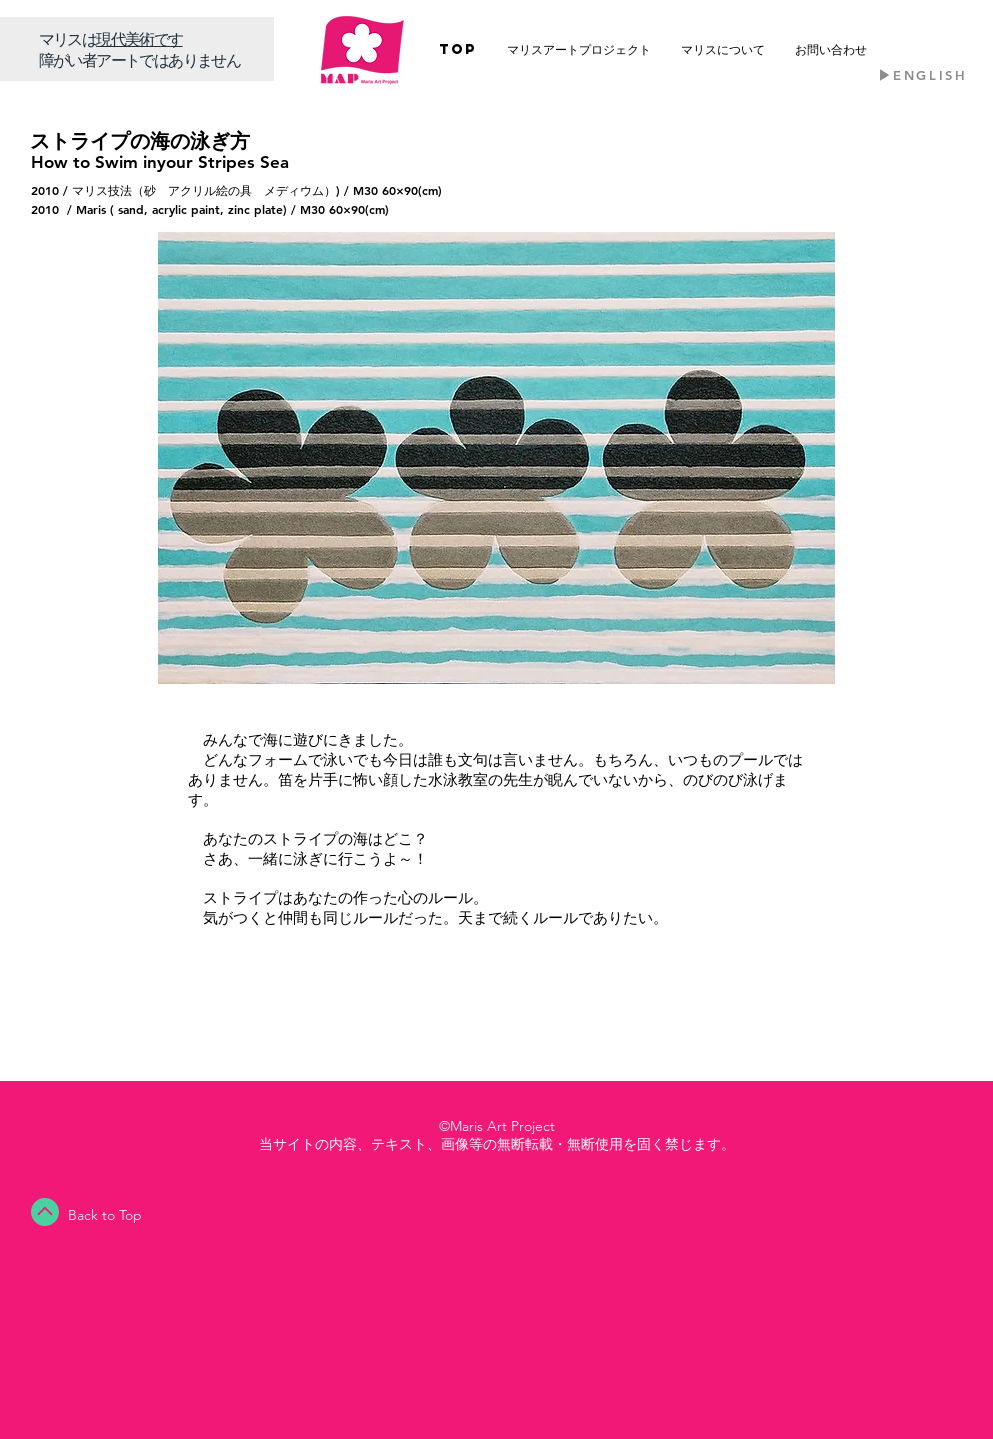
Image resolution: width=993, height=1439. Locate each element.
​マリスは (68, 38)
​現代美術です (139, 38)
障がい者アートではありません (140, 59)
